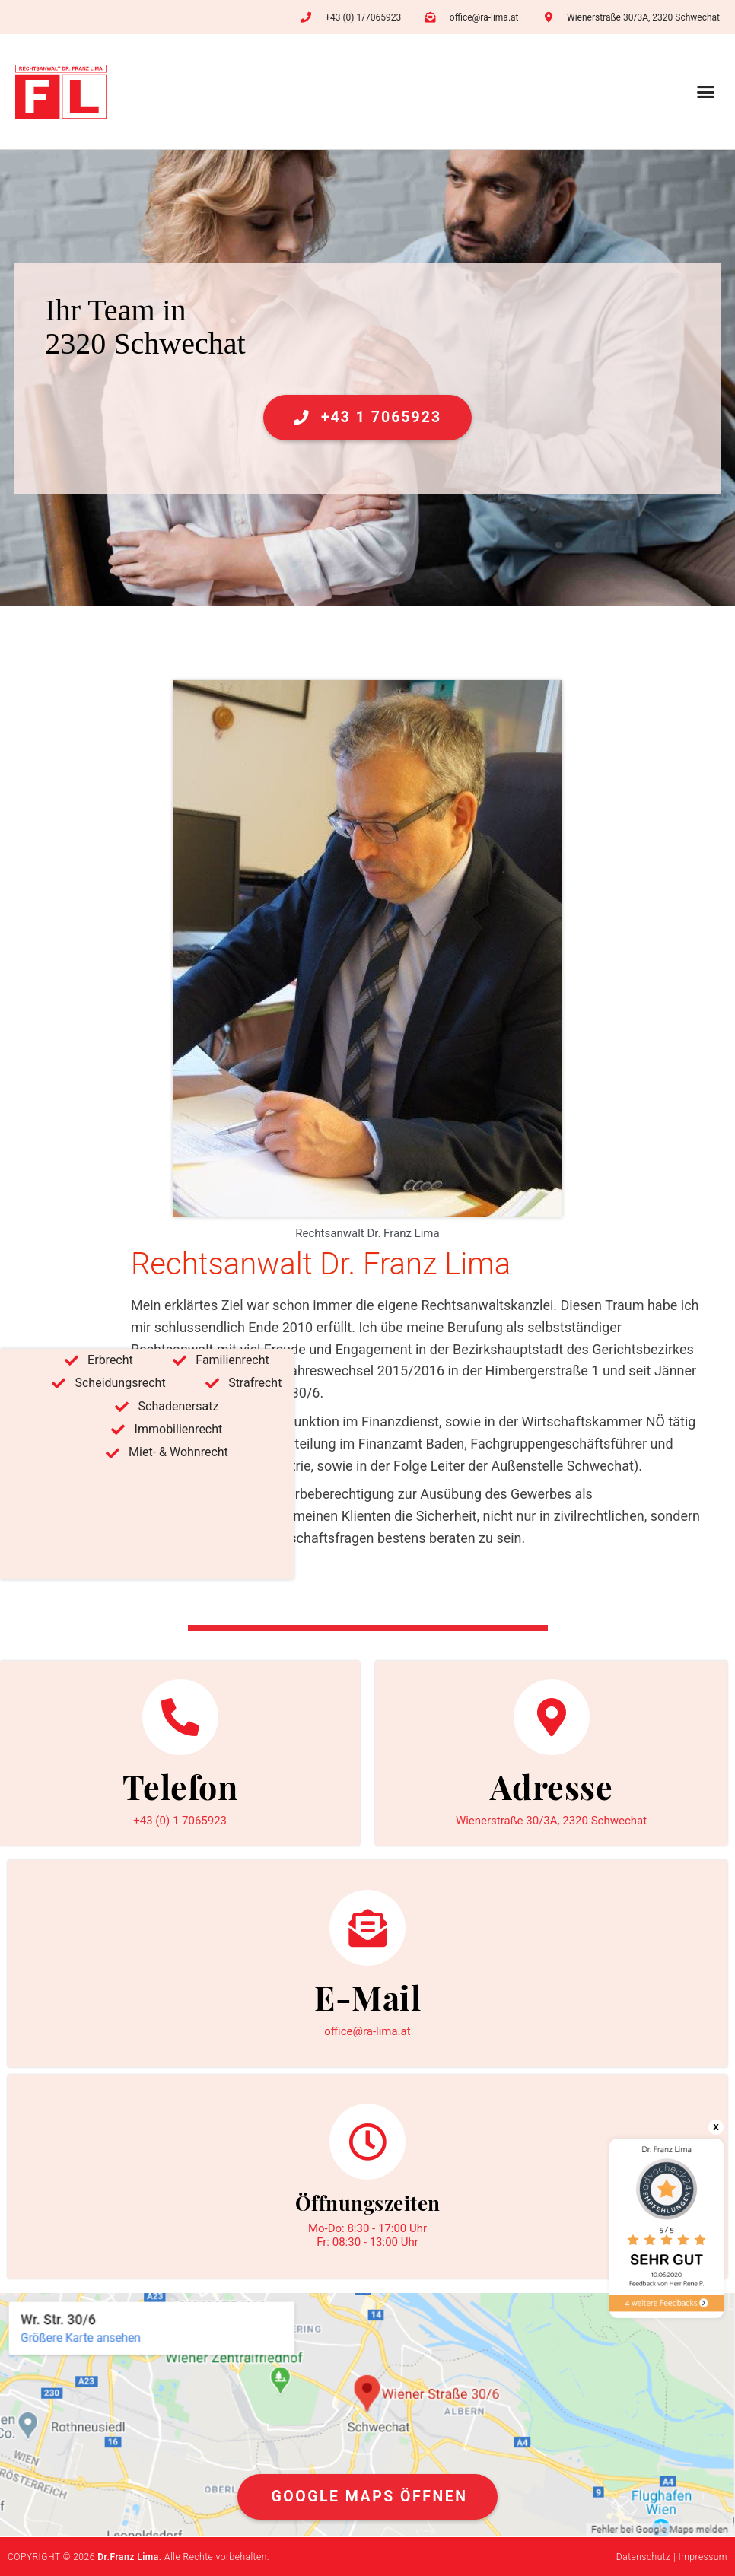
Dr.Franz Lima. (129, 2557)
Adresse (551, 1786)
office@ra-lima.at (367, 2031)
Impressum (702, 2557)
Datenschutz (643, 2557)
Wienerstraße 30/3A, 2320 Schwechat (551, 1820)
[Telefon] (180, 1717)
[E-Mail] (367, 1928)
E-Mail (367, 1997)
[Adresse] (552, 1717)
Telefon (180, 1786)
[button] (706, 92)
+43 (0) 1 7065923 (180, 1820)
